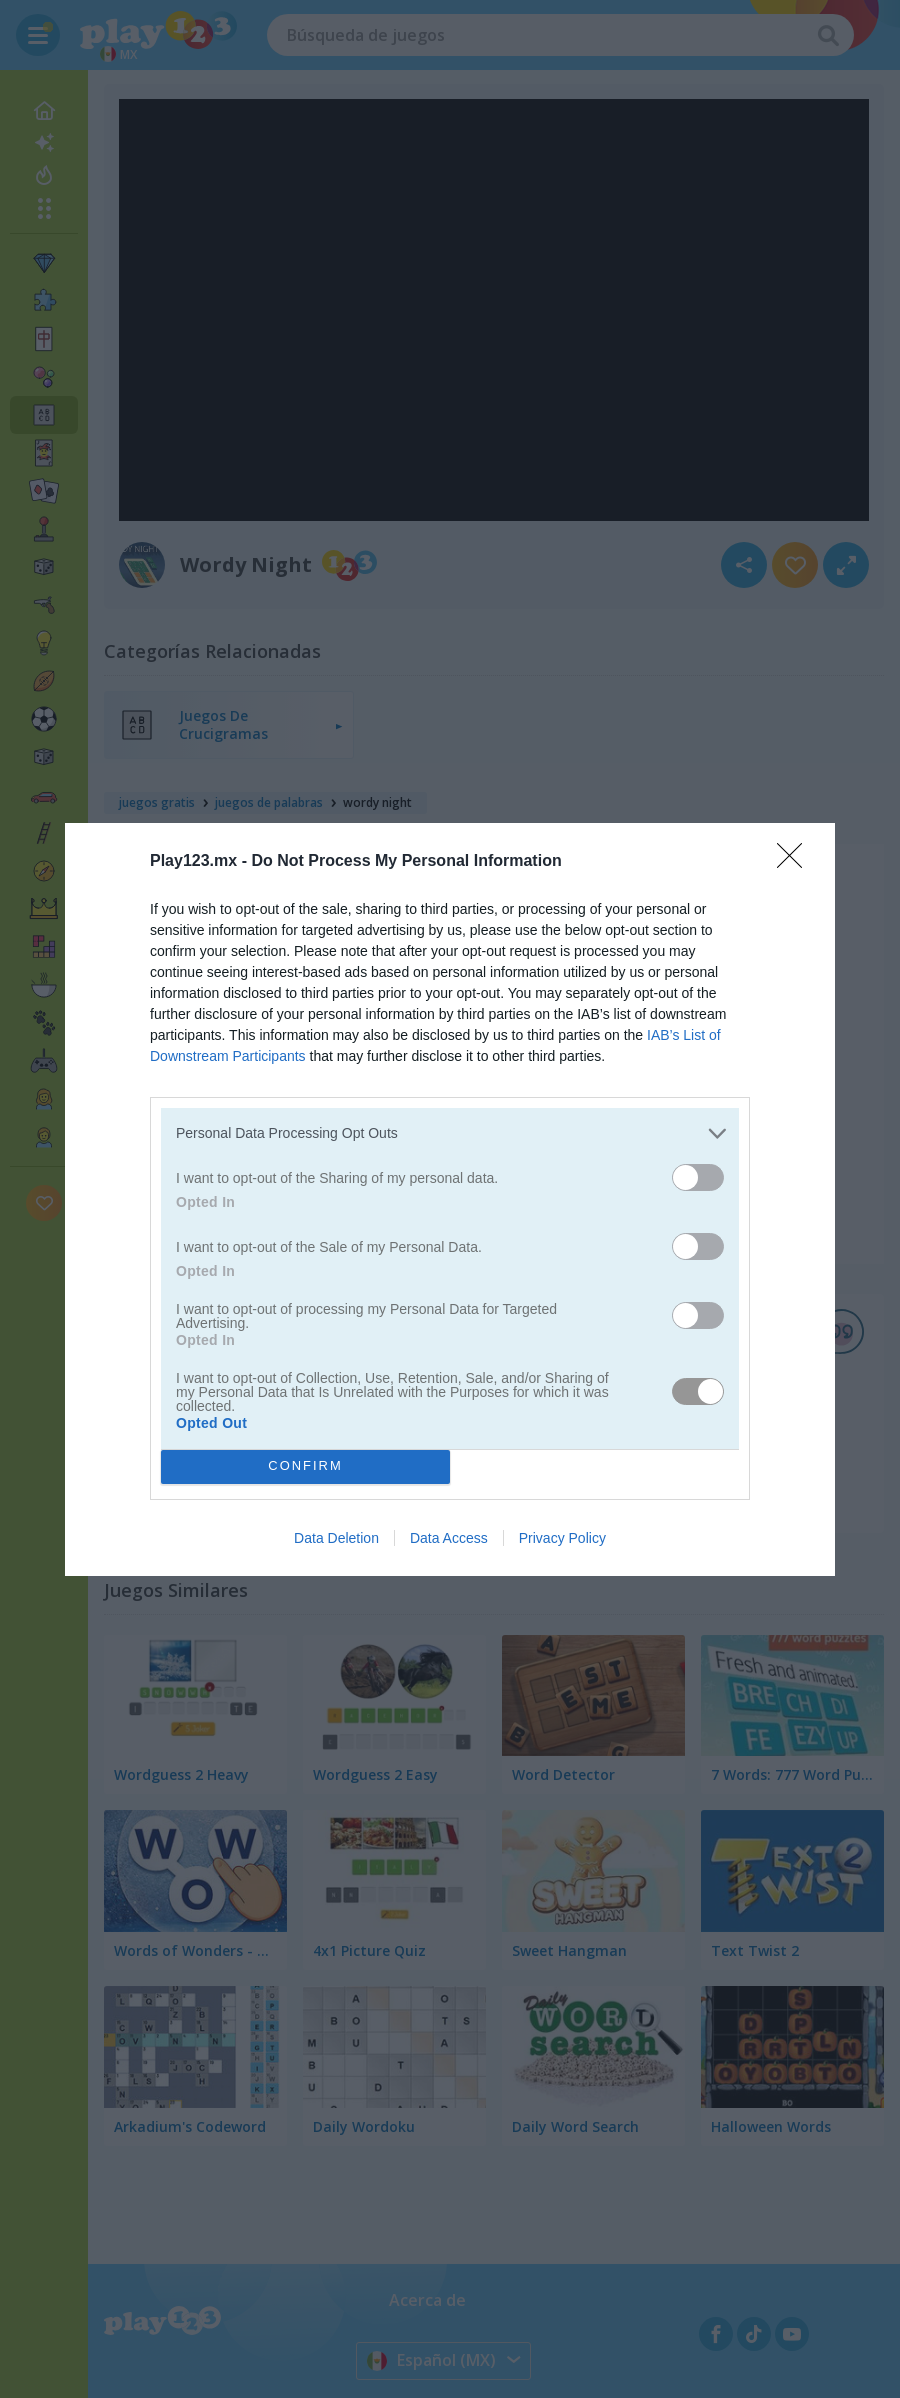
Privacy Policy (562, 1538)
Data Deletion (336, 1538)
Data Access (449, 1538)
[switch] (698, 1177)
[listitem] (450, 1133)
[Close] (796, 862)
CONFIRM (305, 1466)
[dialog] (450, 1199)
